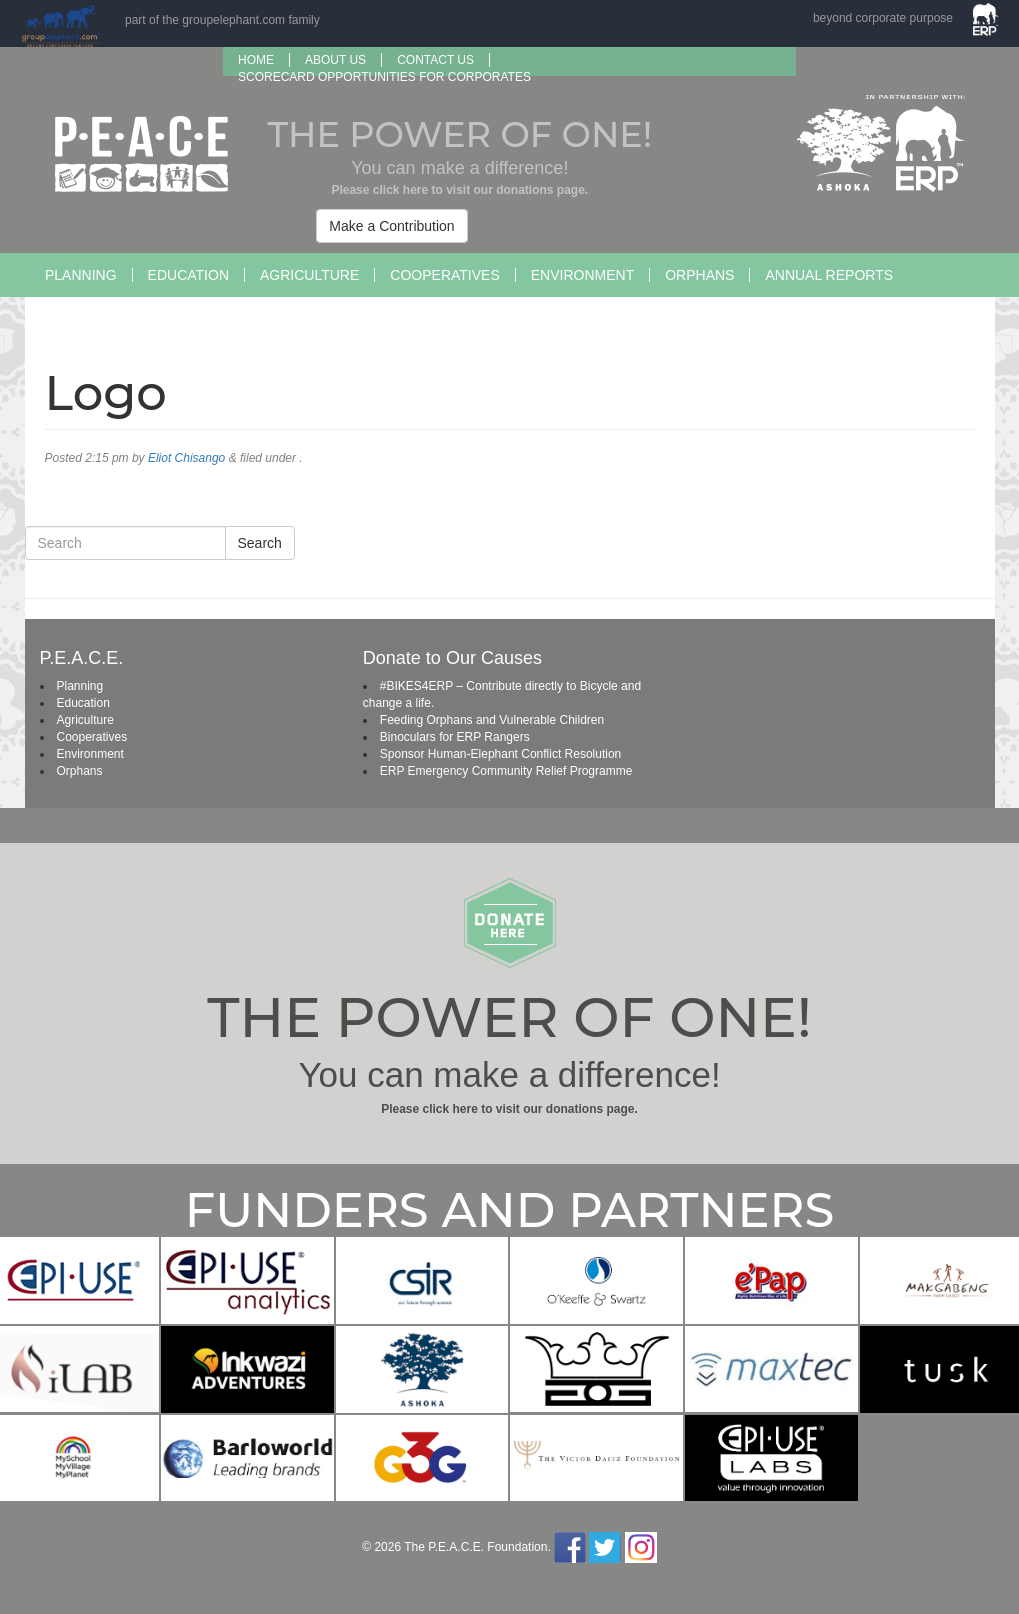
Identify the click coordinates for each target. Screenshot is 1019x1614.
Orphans (699, 275)
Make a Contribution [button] (391, 226)
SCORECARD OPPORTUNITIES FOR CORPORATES (384, 77)
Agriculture (309, 275)
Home (256, 60)
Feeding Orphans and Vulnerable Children (492, 720)
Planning (81, 275)
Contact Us (435, 60)
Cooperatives (444, 275)
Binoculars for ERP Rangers (455, 737)
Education (188, 275)
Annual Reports (829, 275)
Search (260, 543)
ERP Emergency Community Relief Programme (506, 771)
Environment (582, 275)
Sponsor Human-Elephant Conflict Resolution (500, 754)
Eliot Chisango (186, 458)
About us (335, 60)
